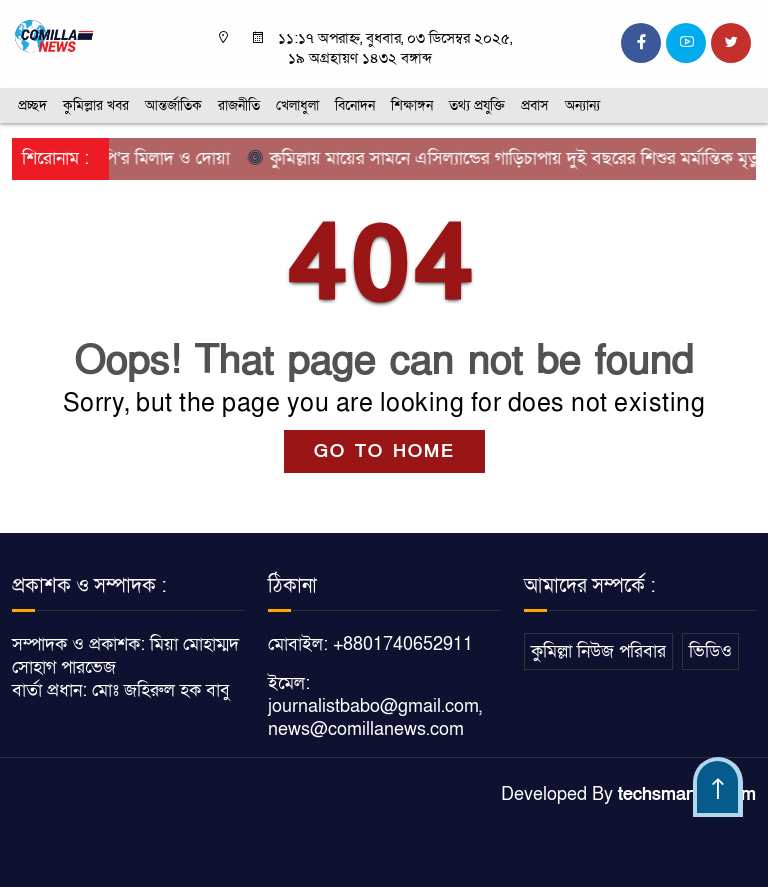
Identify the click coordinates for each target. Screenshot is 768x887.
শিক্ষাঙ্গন (412, 105)
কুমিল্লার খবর (96, 105)
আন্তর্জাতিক (173, 105)
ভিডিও (710, 651)
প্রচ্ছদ (32, 105)
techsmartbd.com (687, 794)
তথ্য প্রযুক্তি (477, 105)
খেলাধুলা (297, 105)
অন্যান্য (582, 105)
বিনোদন (355, 105)
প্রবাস (535, 105)
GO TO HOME (384, 451)
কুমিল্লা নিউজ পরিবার (598, 651)
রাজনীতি (239, 105)
